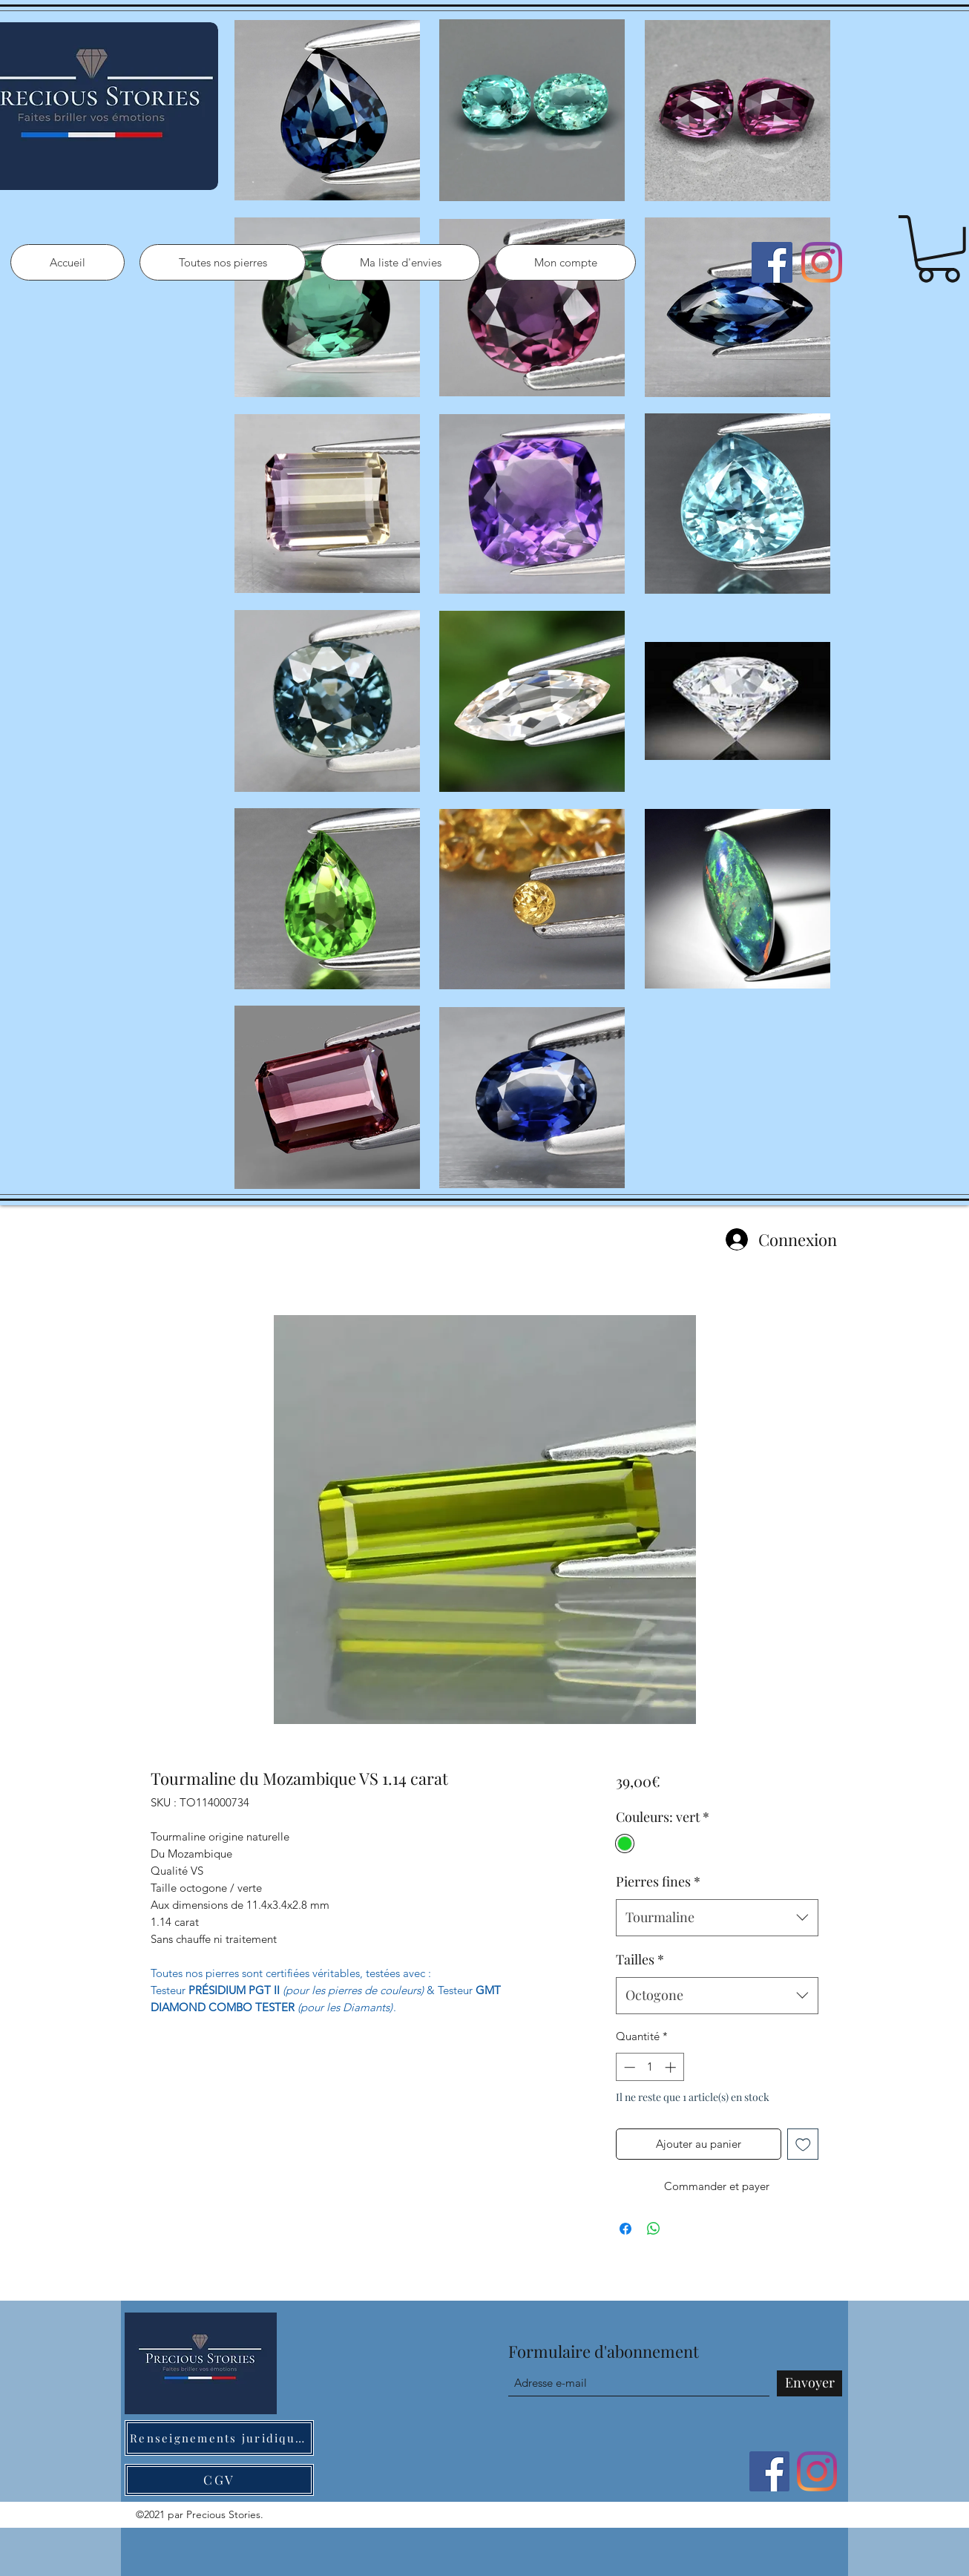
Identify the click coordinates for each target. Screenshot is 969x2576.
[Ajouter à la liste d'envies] (803, 2144)
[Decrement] (628, 2067)
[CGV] (219, 2480)
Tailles (640, 1959)
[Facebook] (772, 262)
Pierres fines (658, 1881)
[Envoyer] (809, 2383)
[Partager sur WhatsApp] (654, 2229)
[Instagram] (821, 262)
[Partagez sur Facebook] (625, 2229)
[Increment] (672, 2067)
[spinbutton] (649, 2067)
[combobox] (717, 1917)
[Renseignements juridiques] (219, 2438)
